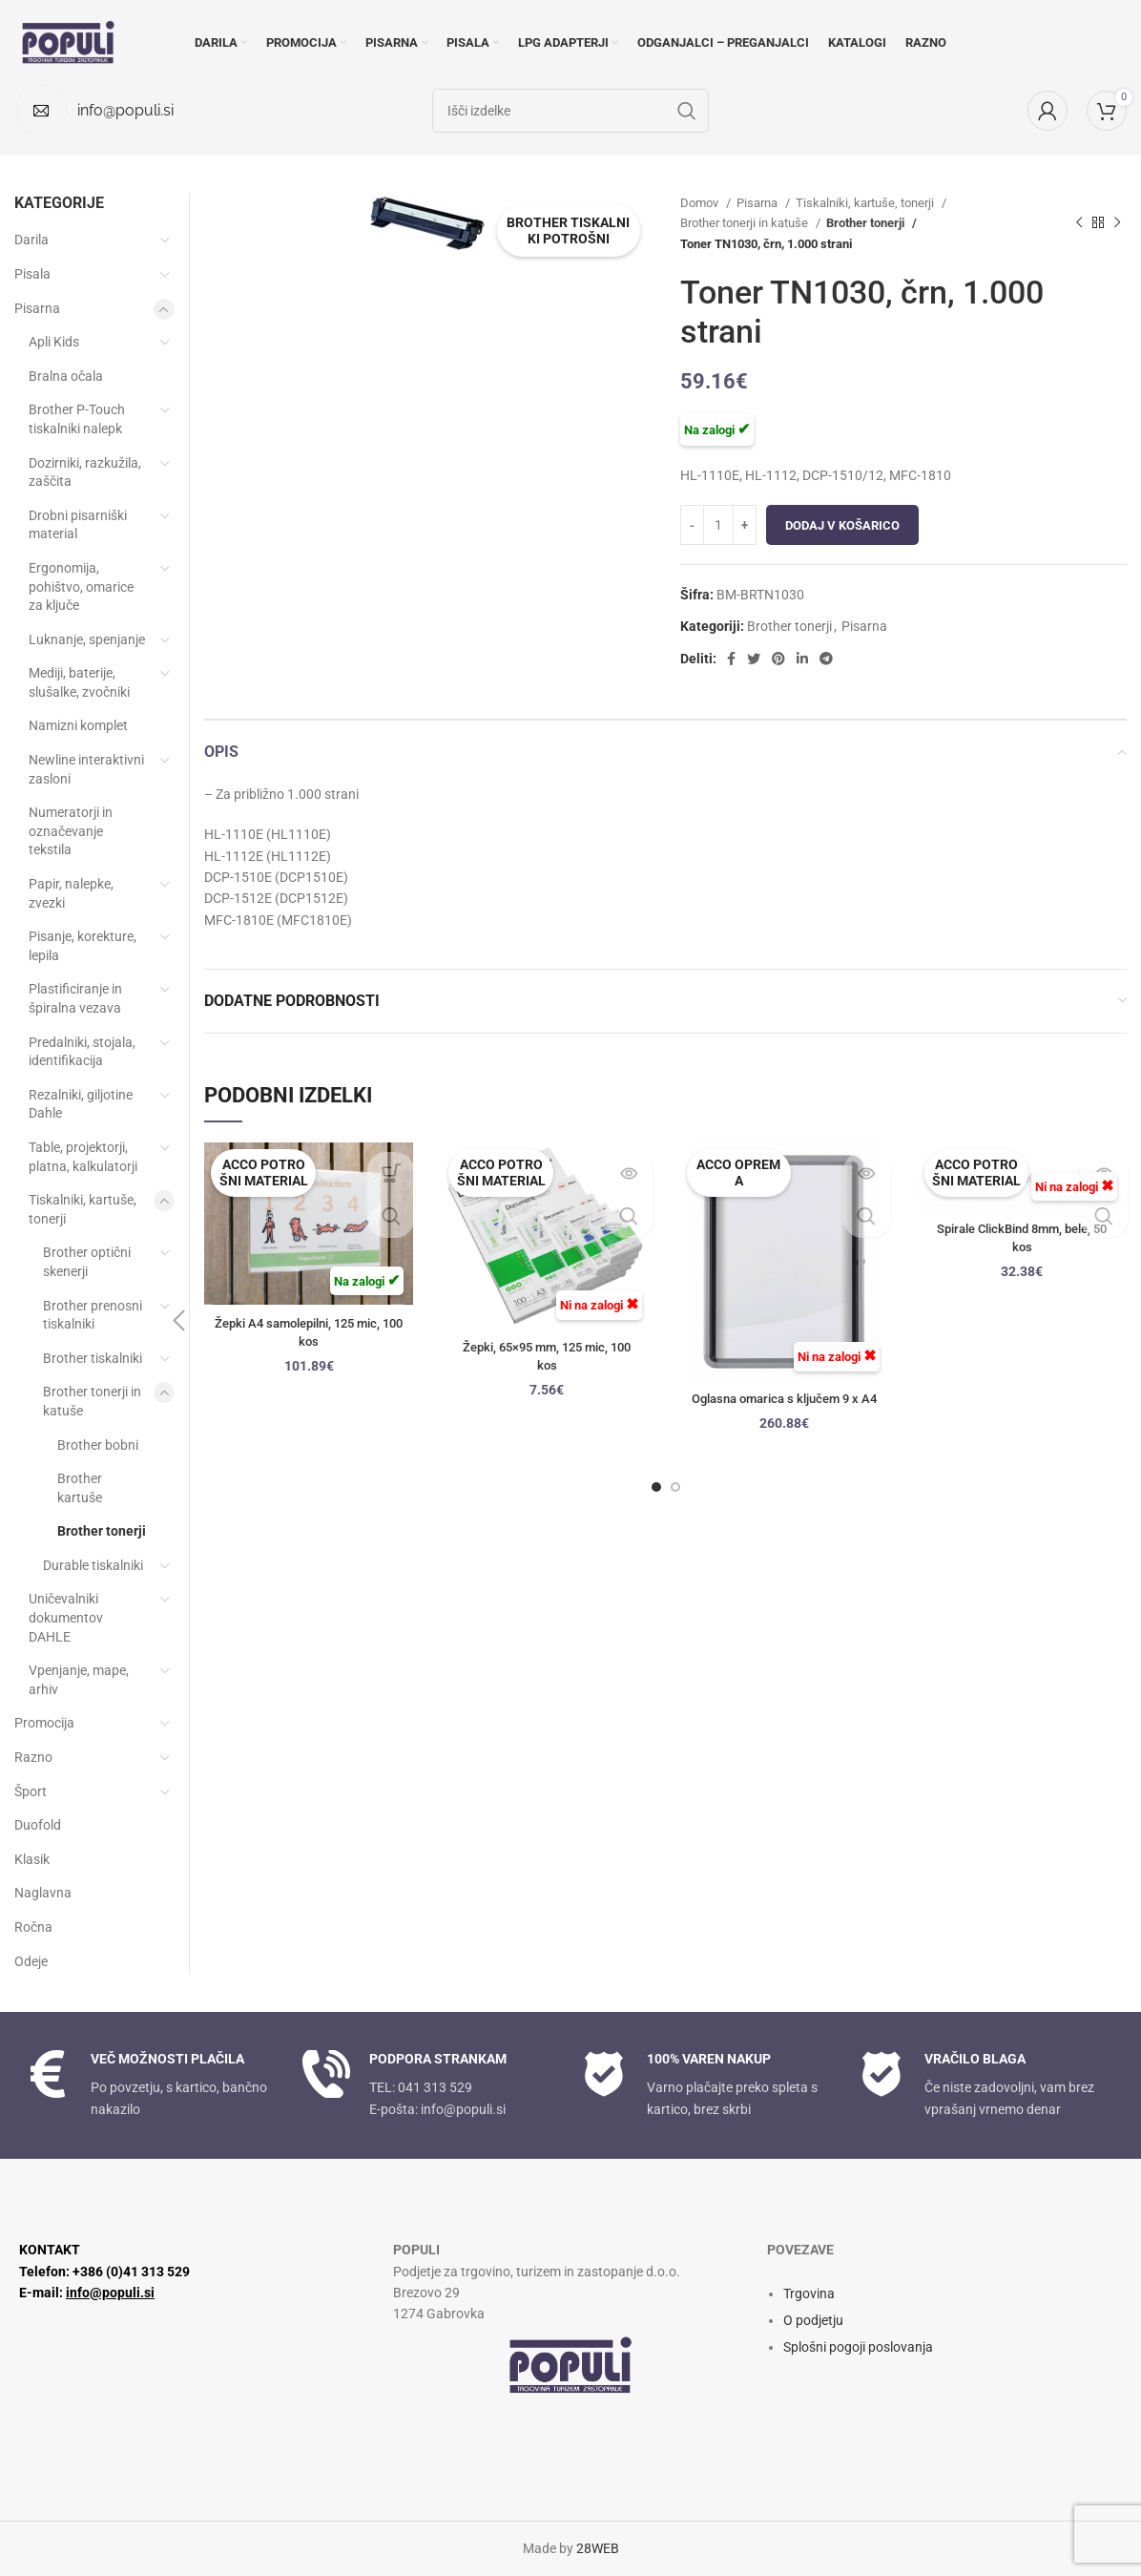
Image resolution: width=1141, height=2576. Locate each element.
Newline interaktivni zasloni (86, 769)
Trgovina (809, 2293)
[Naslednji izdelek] (1117, 223)
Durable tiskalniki (93, 1565)
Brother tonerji (865, 223)
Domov (700, 203)
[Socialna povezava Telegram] (826, 658)
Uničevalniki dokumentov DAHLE (66, 1617)
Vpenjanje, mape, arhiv (79, 1680)
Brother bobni (97, 1445)
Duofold (37, 1825)
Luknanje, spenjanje (87, 639)
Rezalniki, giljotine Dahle (81, 1104)
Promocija (44, 1722)
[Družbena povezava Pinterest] (778, 658)
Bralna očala (66, 376)
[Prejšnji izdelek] (1079, 223)
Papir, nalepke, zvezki (71, 893)
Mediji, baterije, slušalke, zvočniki (79, 682)
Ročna (33, 1927)
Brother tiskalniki (92, 1358)
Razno (33, 1757)
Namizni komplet (78, 725)
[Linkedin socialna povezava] (802, 658)
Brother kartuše (79, 1488)
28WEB (597, 2548)
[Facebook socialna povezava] (731, 658)
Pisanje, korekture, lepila (82, 946)
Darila (31, 239)
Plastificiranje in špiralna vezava (75, 998)
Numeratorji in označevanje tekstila (71, 831)
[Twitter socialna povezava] (753, 658)
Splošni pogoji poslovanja (858, 2347)
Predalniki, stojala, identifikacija (82, 1052)
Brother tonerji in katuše (745, 223)
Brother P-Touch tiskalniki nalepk (77, 419)
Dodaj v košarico (842, 525)
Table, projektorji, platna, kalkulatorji (83, 1157)
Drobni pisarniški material (78, 525)
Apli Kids (54, 341)
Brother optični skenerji (87, 1262)
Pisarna (758, 203)
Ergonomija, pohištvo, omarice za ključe (81, 586)
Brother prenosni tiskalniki (92, 1315)
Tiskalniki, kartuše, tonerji (866, 203)
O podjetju (813, 2320)
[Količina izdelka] (718, 525)
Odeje (31, 1961)
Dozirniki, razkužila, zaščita (85, 472)
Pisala (32, 274)
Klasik (32, 1859)
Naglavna (43, 1892)
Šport (30, 1791)
